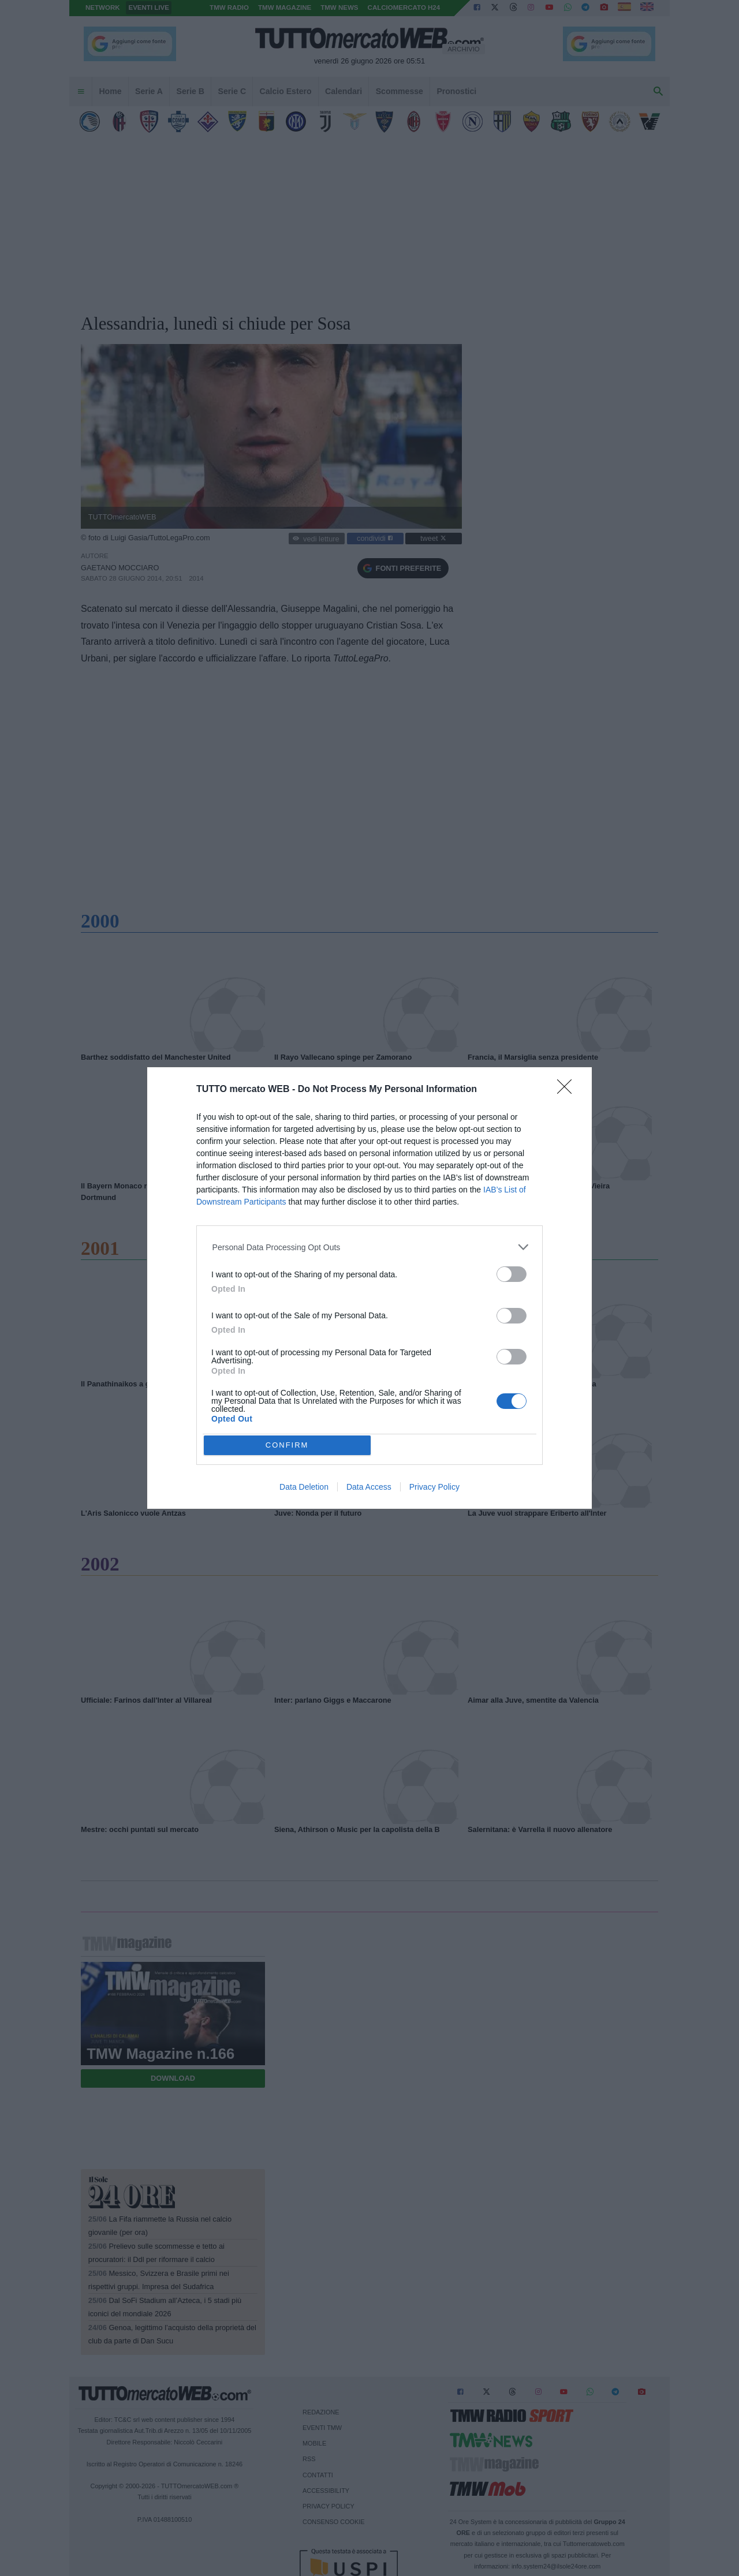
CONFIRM (287, 1445)
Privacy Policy (434, 1486)
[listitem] (369, 1247)
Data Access (368, 1486)
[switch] (512, 1274)
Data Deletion (304, 1486)
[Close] (568, 1090)
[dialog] (369, 1288)
